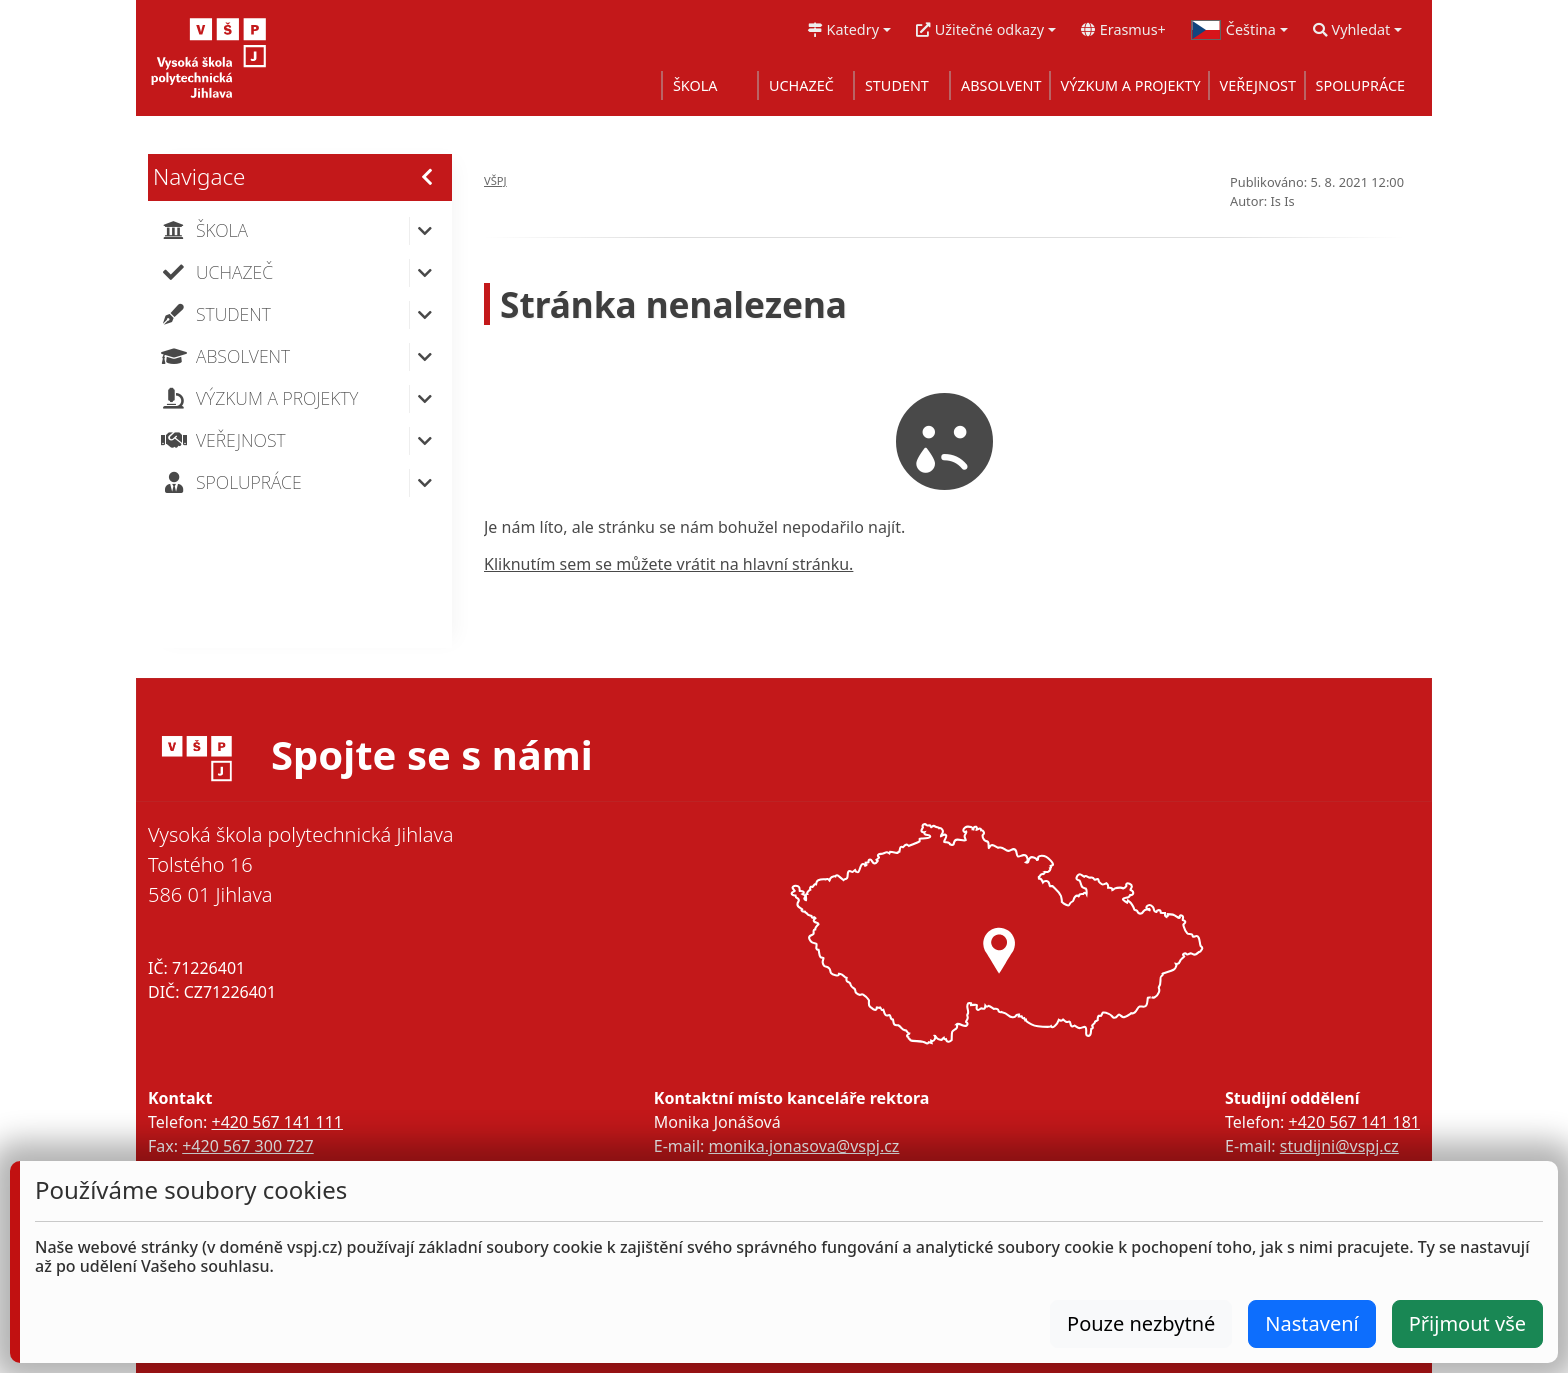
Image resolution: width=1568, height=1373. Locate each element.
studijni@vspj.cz (1339, 1146)
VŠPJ (495, 180)
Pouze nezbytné (1141, 1323)
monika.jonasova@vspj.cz (803, 1146)
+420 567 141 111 (276, 1122)
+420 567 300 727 (247, 1146)
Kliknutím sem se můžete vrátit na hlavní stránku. (668, 564)
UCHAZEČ (801, 85)
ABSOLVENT (1001, 85)
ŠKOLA (695, 85)
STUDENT (897, 85)
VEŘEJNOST (1258, 85)
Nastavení (1311, 1323)
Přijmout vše (1467, 1323)
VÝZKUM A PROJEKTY (1131, 85)
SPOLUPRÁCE (1360, 85)
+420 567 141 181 (1354, 1122)
